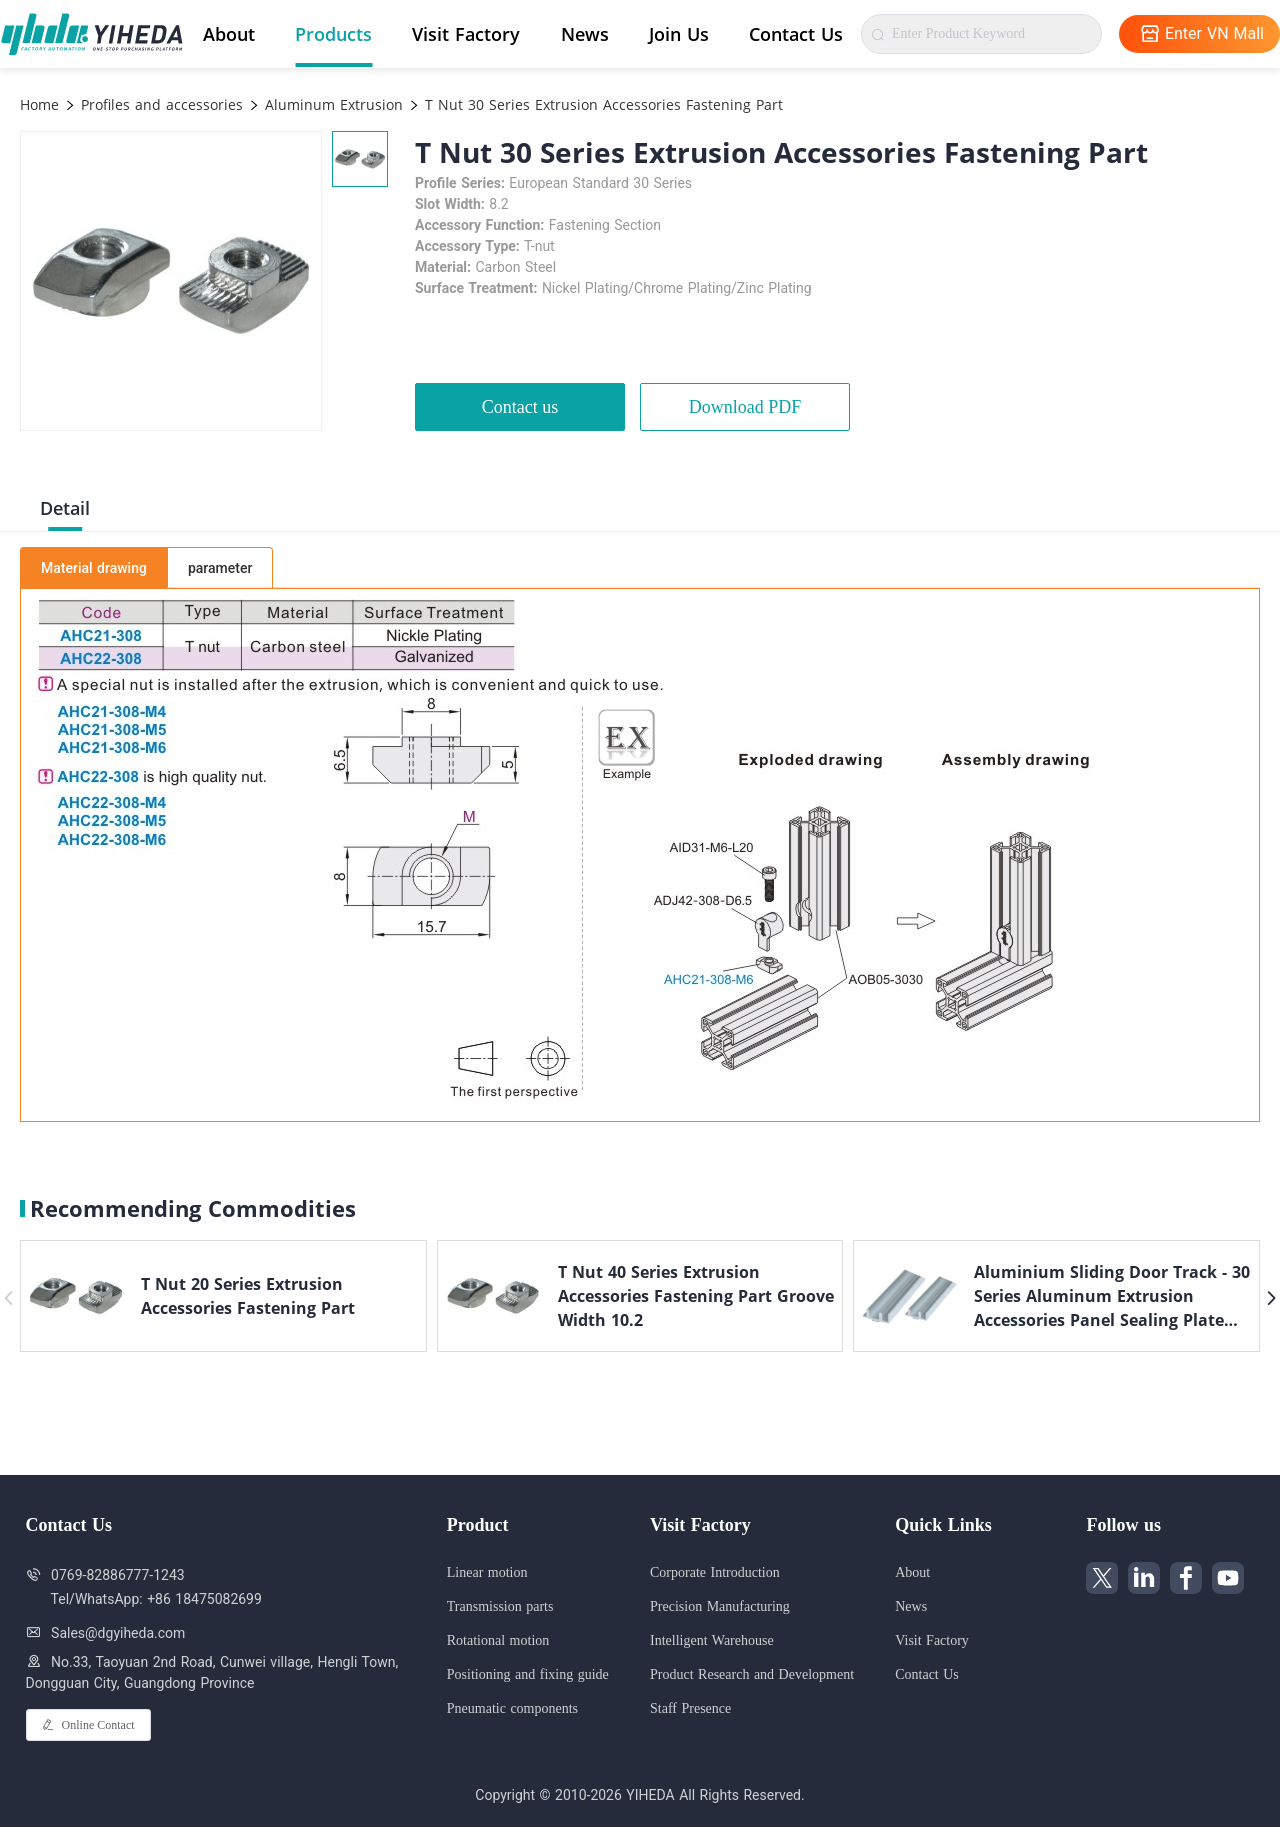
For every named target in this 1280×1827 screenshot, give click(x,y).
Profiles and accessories (159, 104)
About (229, 34)
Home (39, 104)
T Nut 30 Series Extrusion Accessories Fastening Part (601, 104)
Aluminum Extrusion (331, 104)
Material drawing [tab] (94, 568)
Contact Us (796, 34)
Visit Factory (466, 34)
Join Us (679, 34)
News (585, 34)
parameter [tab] (220, 568)
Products (333, 34)
